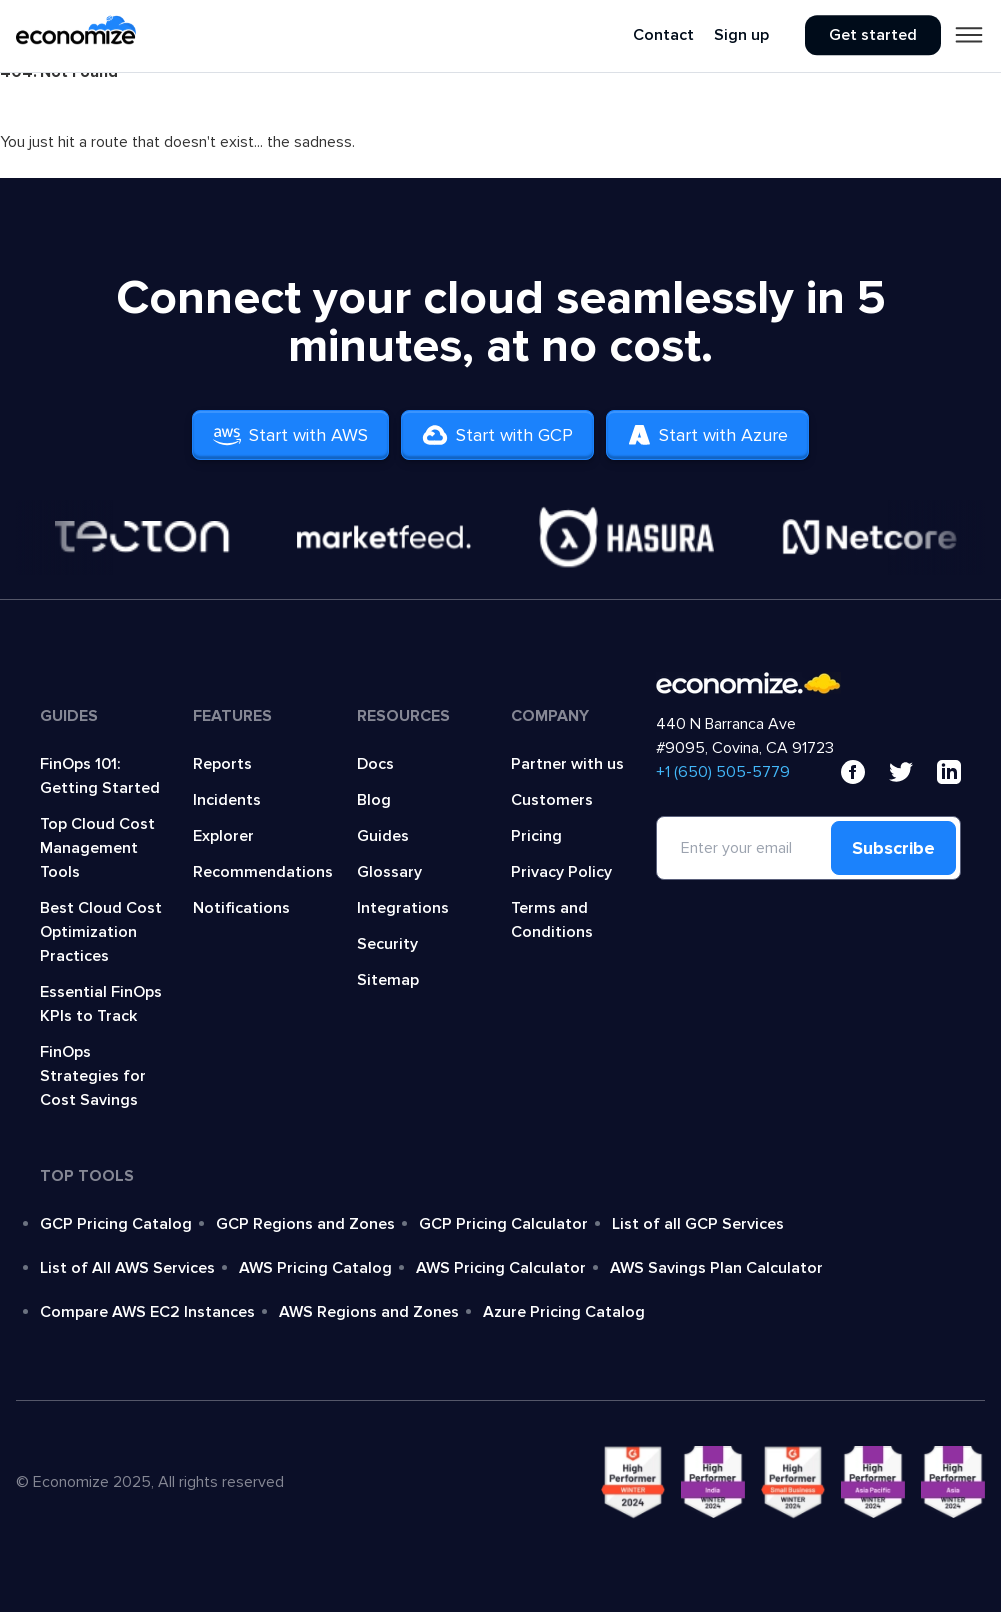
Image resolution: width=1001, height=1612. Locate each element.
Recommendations (263, 872)
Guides (383, 836)
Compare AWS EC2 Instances (147, 1312)
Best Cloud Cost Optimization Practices (101, 932)
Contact (663, 36)
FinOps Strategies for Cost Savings (93, 1076)
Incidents (227, 800)
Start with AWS (290, 435)
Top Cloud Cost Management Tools (97, 848)
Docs (375, 764)
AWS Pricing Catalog (315, 1268)
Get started (873, 36)
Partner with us (567, 764)
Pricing (536, 836)
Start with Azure (707, 435)
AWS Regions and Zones (369, 1312)
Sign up (741, 36)
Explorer (223, 836)
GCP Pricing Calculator (503, 1224)
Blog (374, 800)
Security (387, 944)
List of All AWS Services (127, 1268)
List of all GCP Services (698, 1224)
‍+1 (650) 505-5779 (723, 772)
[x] (901, 772)
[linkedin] (949, 772)
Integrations (403, 908)
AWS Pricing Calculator (501, 1268)
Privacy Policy (561, 872)
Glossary (389, 872)
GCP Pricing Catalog (116, 1224)
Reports (222, 764)
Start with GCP (497, 435)
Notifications (241, 908)
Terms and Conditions (552, 920)
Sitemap (388, 980)
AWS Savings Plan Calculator (716, 1268)
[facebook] (853, 772)
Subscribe (893, 848)
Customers (552, 800)
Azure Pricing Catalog (564, 1312)
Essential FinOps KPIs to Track (101, 1004)
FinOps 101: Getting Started (100, 776)
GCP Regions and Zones (305, 1224)
